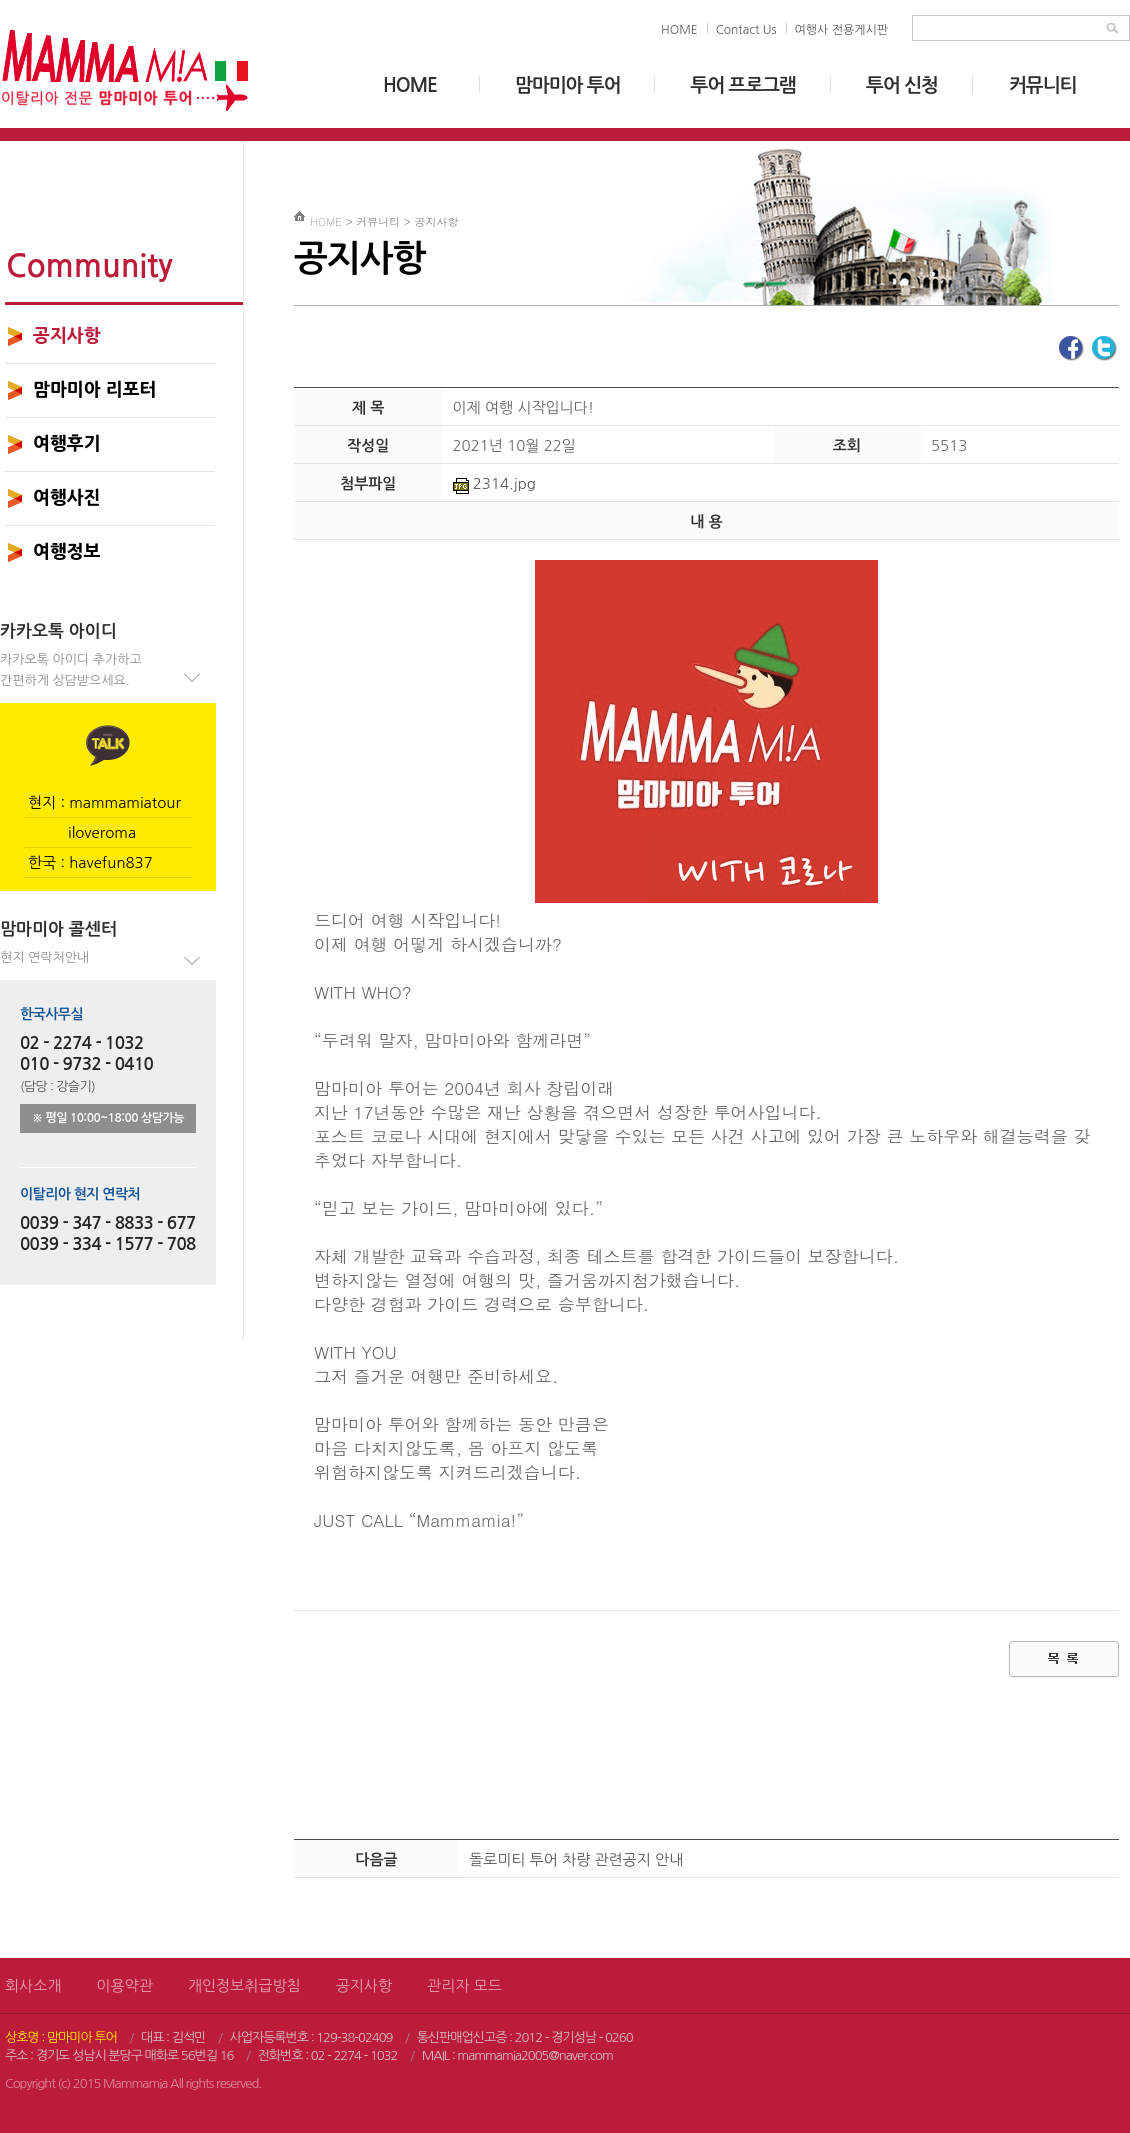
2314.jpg (494, 483)
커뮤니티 (1042, 85)
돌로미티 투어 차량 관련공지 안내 (576, 1859)
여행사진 (67, 498)
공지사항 (67, 336)
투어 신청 (902, 85)
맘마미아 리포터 (94, 390)
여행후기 (67, 444)
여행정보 (67, 552)
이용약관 (124, 1985)
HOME (679, 30)
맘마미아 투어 (567, 85)
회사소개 (33, 1985)
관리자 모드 (464, 1985)
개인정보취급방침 (244, 1985)
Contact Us (746, 30)
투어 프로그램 (742, 85)
